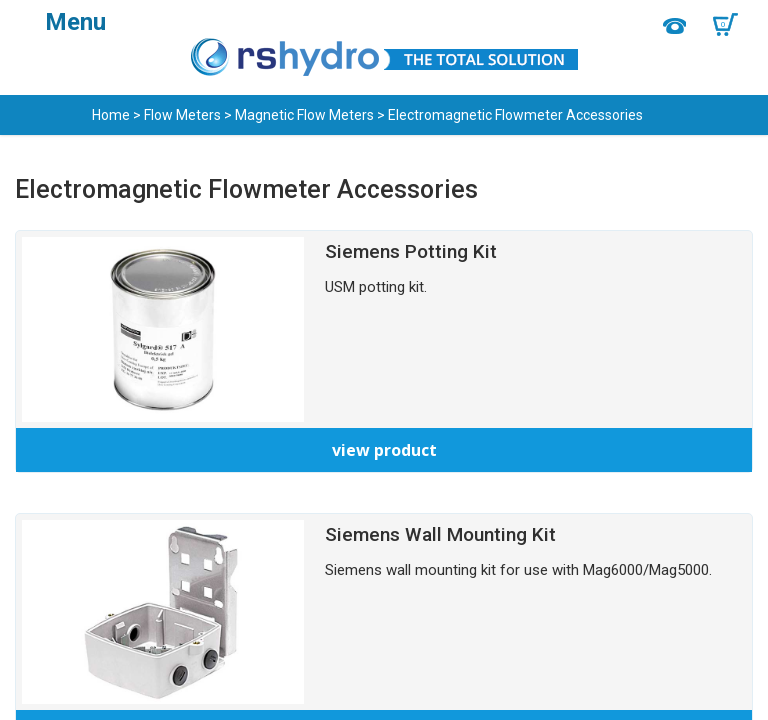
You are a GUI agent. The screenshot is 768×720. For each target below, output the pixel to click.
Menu (75, 22)
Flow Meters (182, 115)
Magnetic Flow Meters (304, 115)
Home (111, 115)
